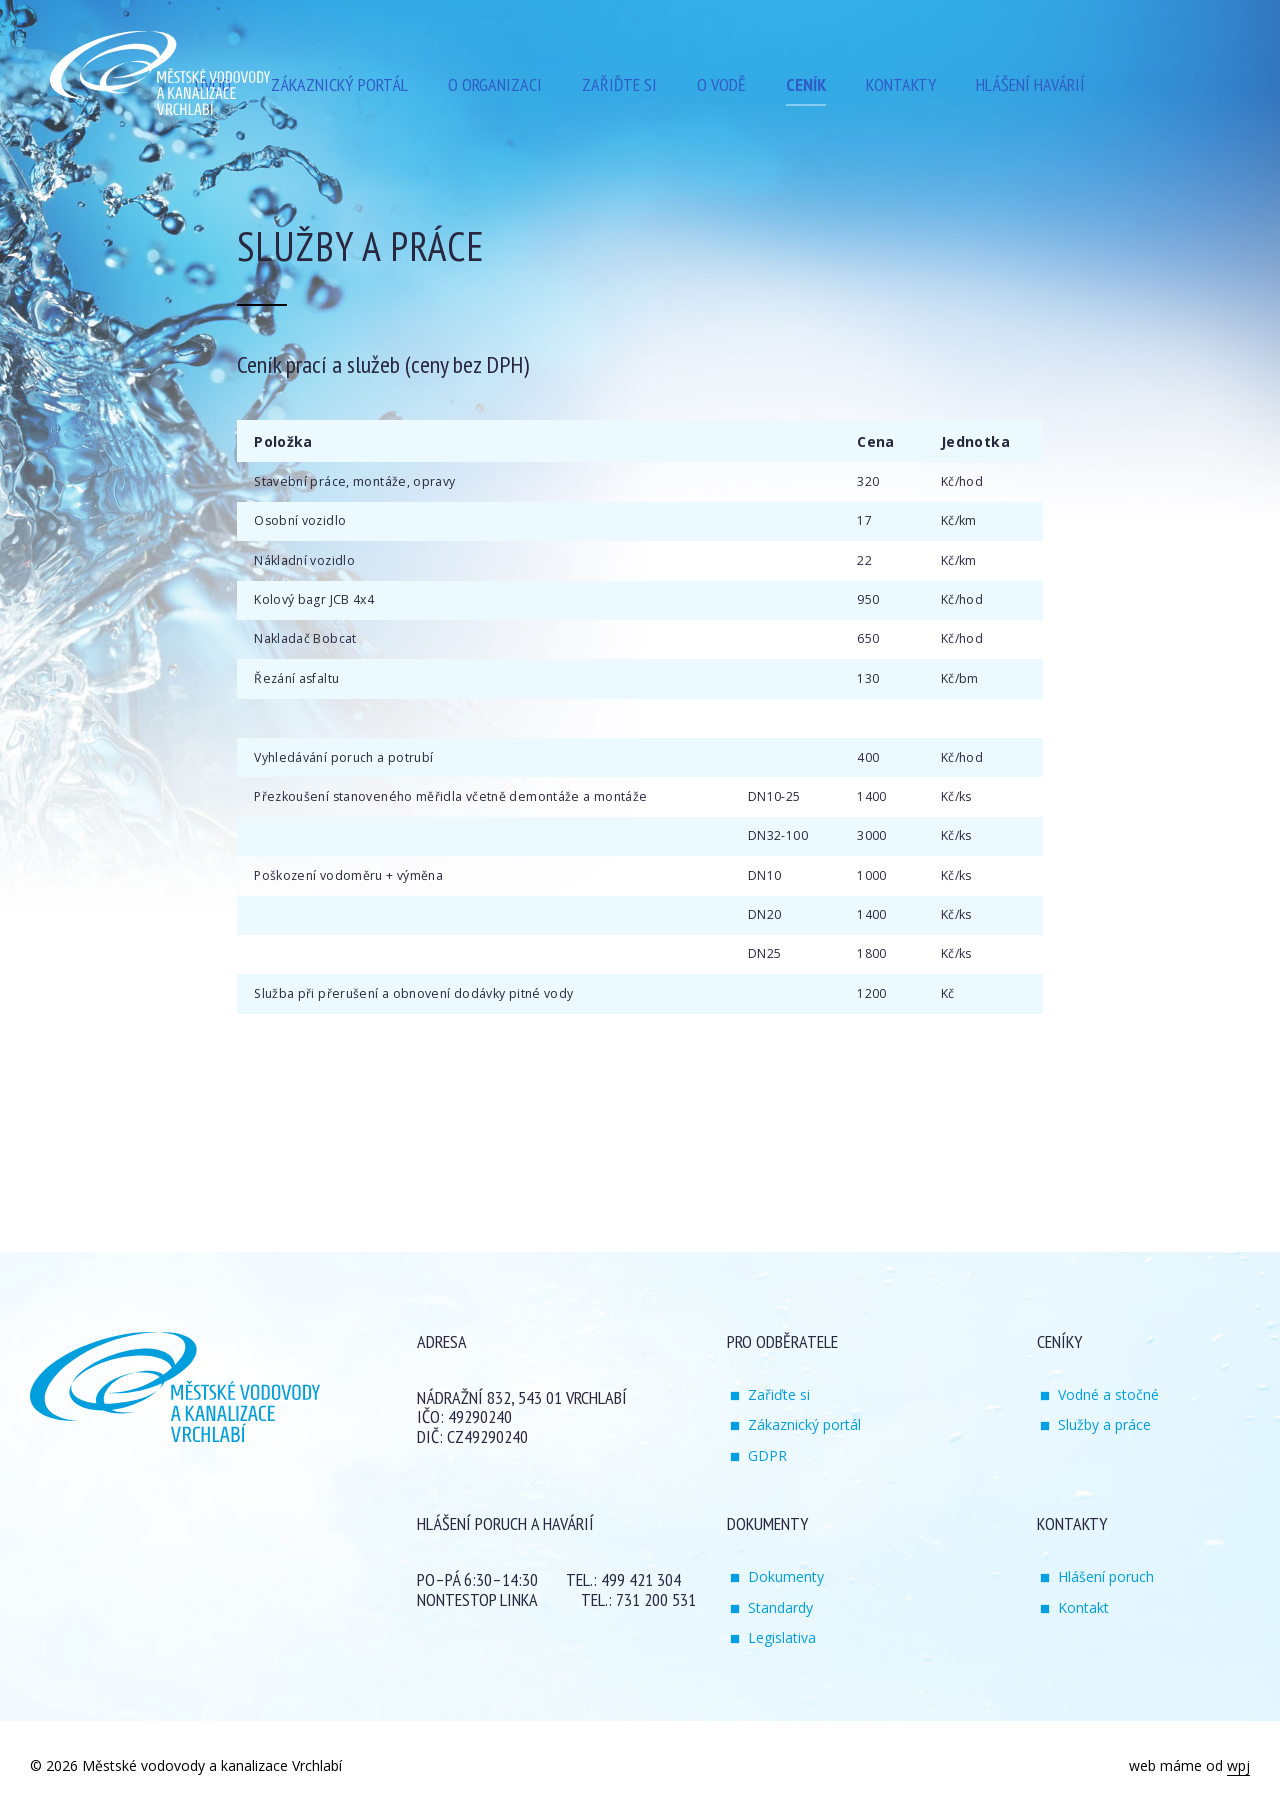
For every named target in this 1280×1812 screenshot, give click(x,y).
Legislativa (782, 1637)
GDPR (767, 1455)
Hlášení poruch (1106, 1576)
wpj (1238, 1765)
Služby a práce (1104, 1424)
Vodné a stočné (1108, 1394)
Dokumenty (786, 1576)
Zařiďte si (779, 1394)
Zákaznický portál (804, 1424)
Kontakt (1083, 1607)
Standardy (780, 1607)
